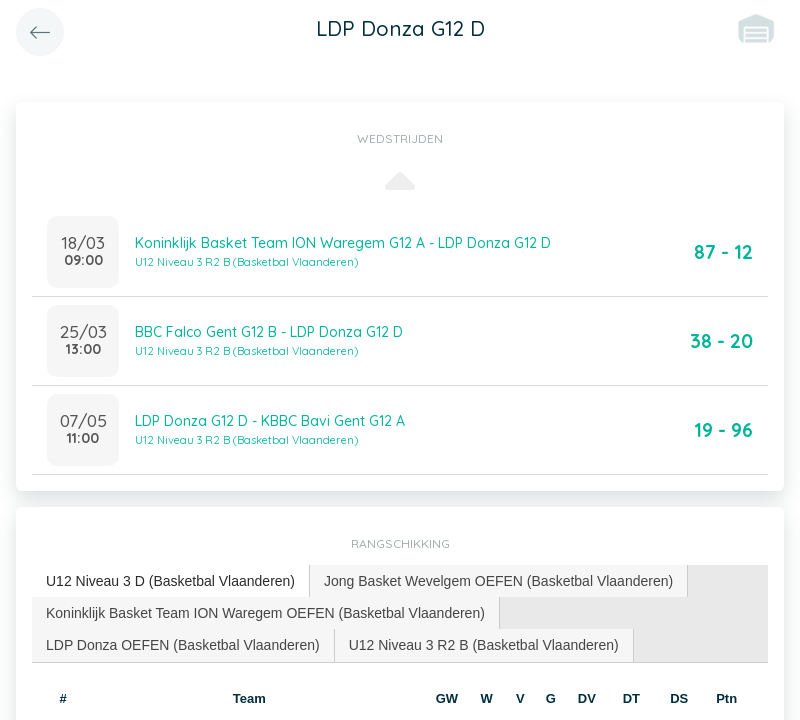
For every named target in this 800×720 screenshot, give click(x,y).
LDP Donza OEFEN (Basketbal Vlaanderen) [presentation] (183, 645)
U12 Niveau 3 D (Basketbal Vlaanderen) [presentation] (170, 581)
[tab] (171, 581)
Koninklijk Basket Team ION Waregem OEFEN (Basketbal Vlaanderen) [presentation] (265, 613)
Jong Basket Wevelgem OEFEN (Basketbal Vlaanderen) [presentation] (498, 581)
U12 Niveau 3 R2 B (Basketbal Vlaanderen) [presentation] (484, 645)
